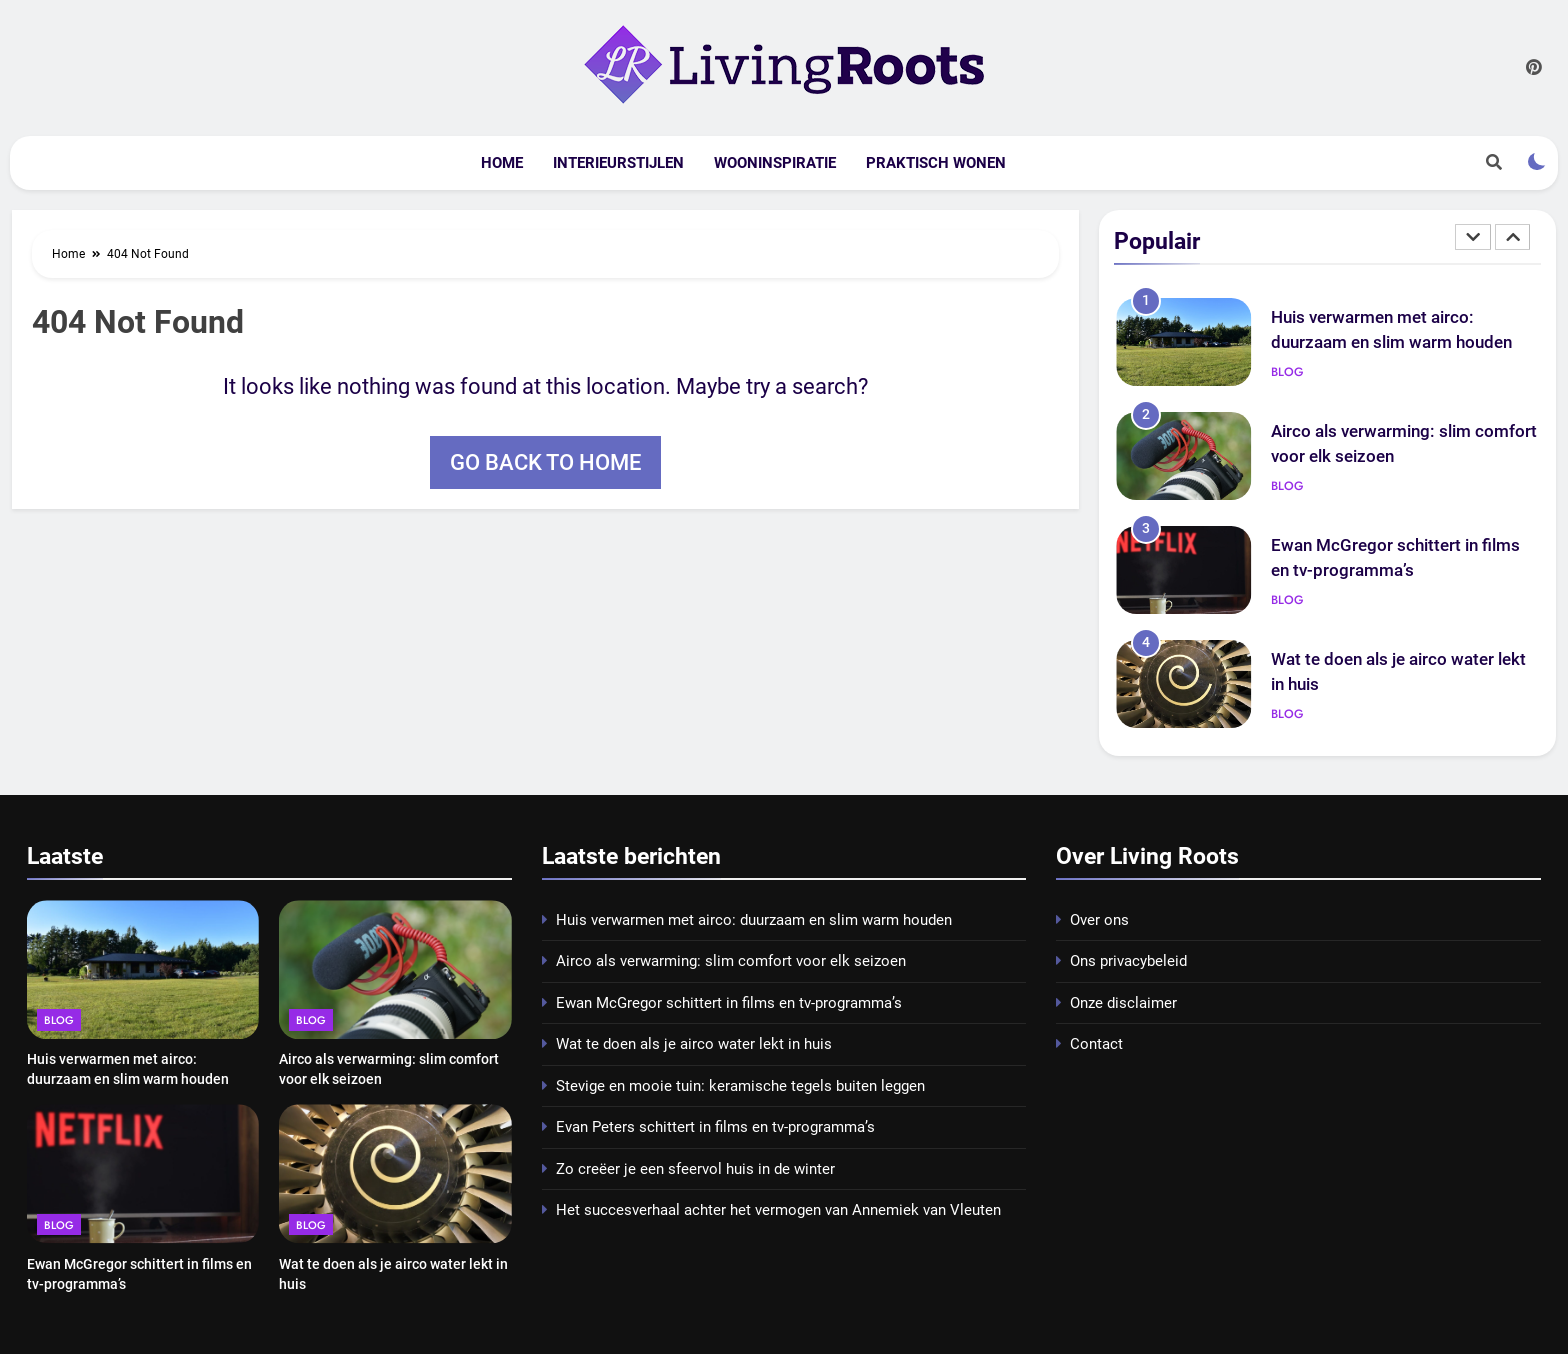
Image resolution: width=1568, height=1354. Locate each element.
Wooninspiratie (775, 163)
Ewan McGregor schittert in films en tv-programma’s (729, 1003)
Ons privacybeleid (1128, 961)
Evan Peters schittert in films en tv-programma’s (715, 1127)
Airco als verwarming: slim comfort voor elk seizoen (731, 961)
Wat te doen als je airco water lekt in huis (694, 1044)
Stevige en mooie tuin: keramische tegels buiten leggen (740, 1086)
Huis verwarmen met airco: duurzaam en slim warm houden (754, 920)
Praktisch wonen (936, 163)
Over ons (1099, 920)
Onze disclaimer (1123, 1003)
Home (502, 163)
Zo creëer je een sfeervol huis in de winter (695, 1169)
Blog (1287, 372)
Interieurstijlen (618, 163)
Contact (1096, 1044)
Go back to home (545, 462)
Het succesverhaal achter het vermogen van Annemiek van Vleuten (778, 1210)
